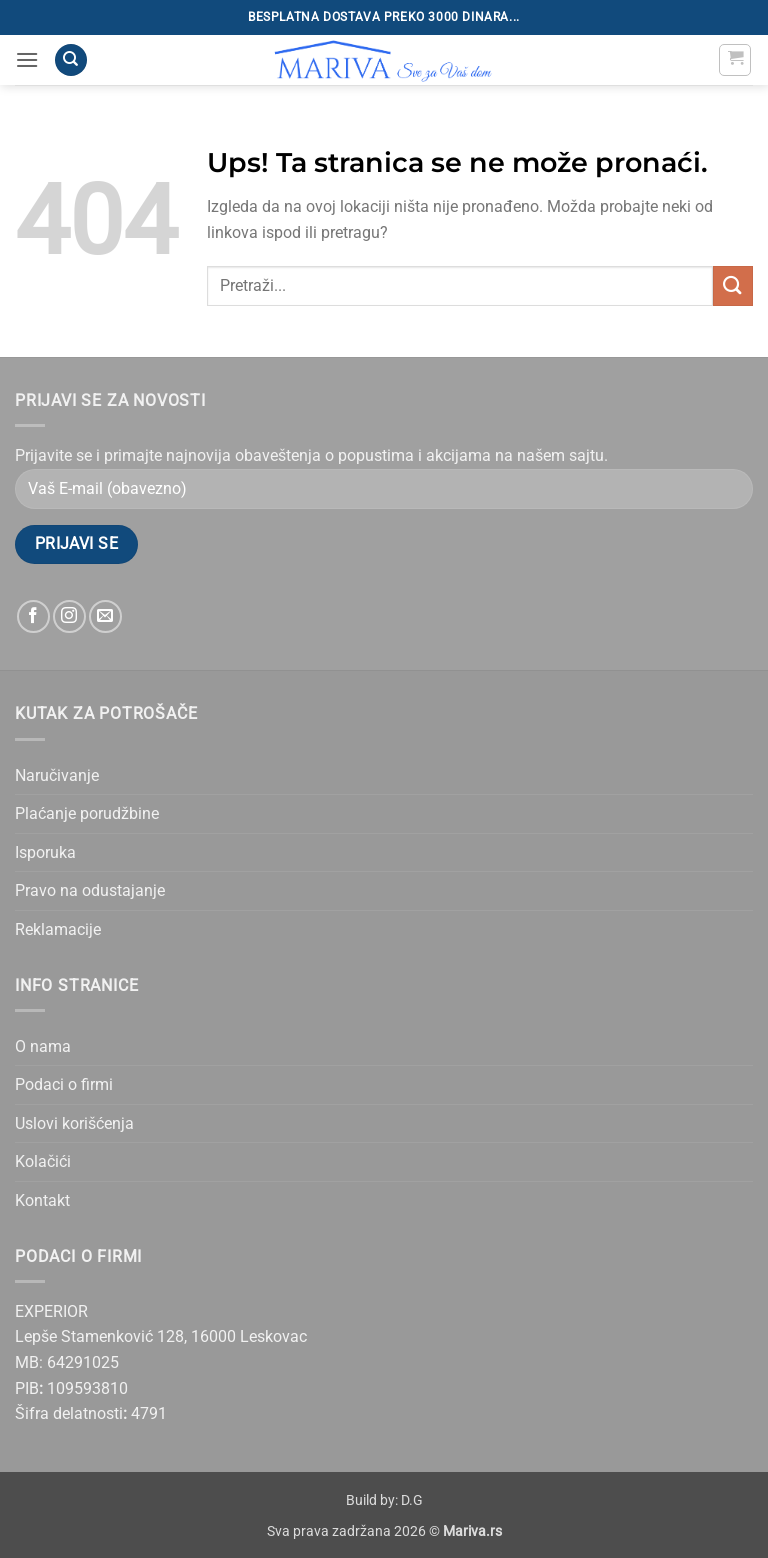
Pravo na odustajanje (90, 890)
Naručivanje (57, 775)
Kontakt (42, 1200)
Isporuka (45, 852)
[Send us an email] (105, 616)
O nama (43, 1046)
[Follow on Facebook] (33, 616)
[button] (27, 59)
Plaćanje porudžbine (87, 813)
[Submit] (733, 285)
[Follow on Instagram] (69, 616)
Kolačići (43, 1161)
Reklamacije (58, 929)
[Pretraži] (71, 60)
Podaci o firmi (64, 1084)
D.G (412, 1500)
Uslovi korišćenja (74, 1123)
